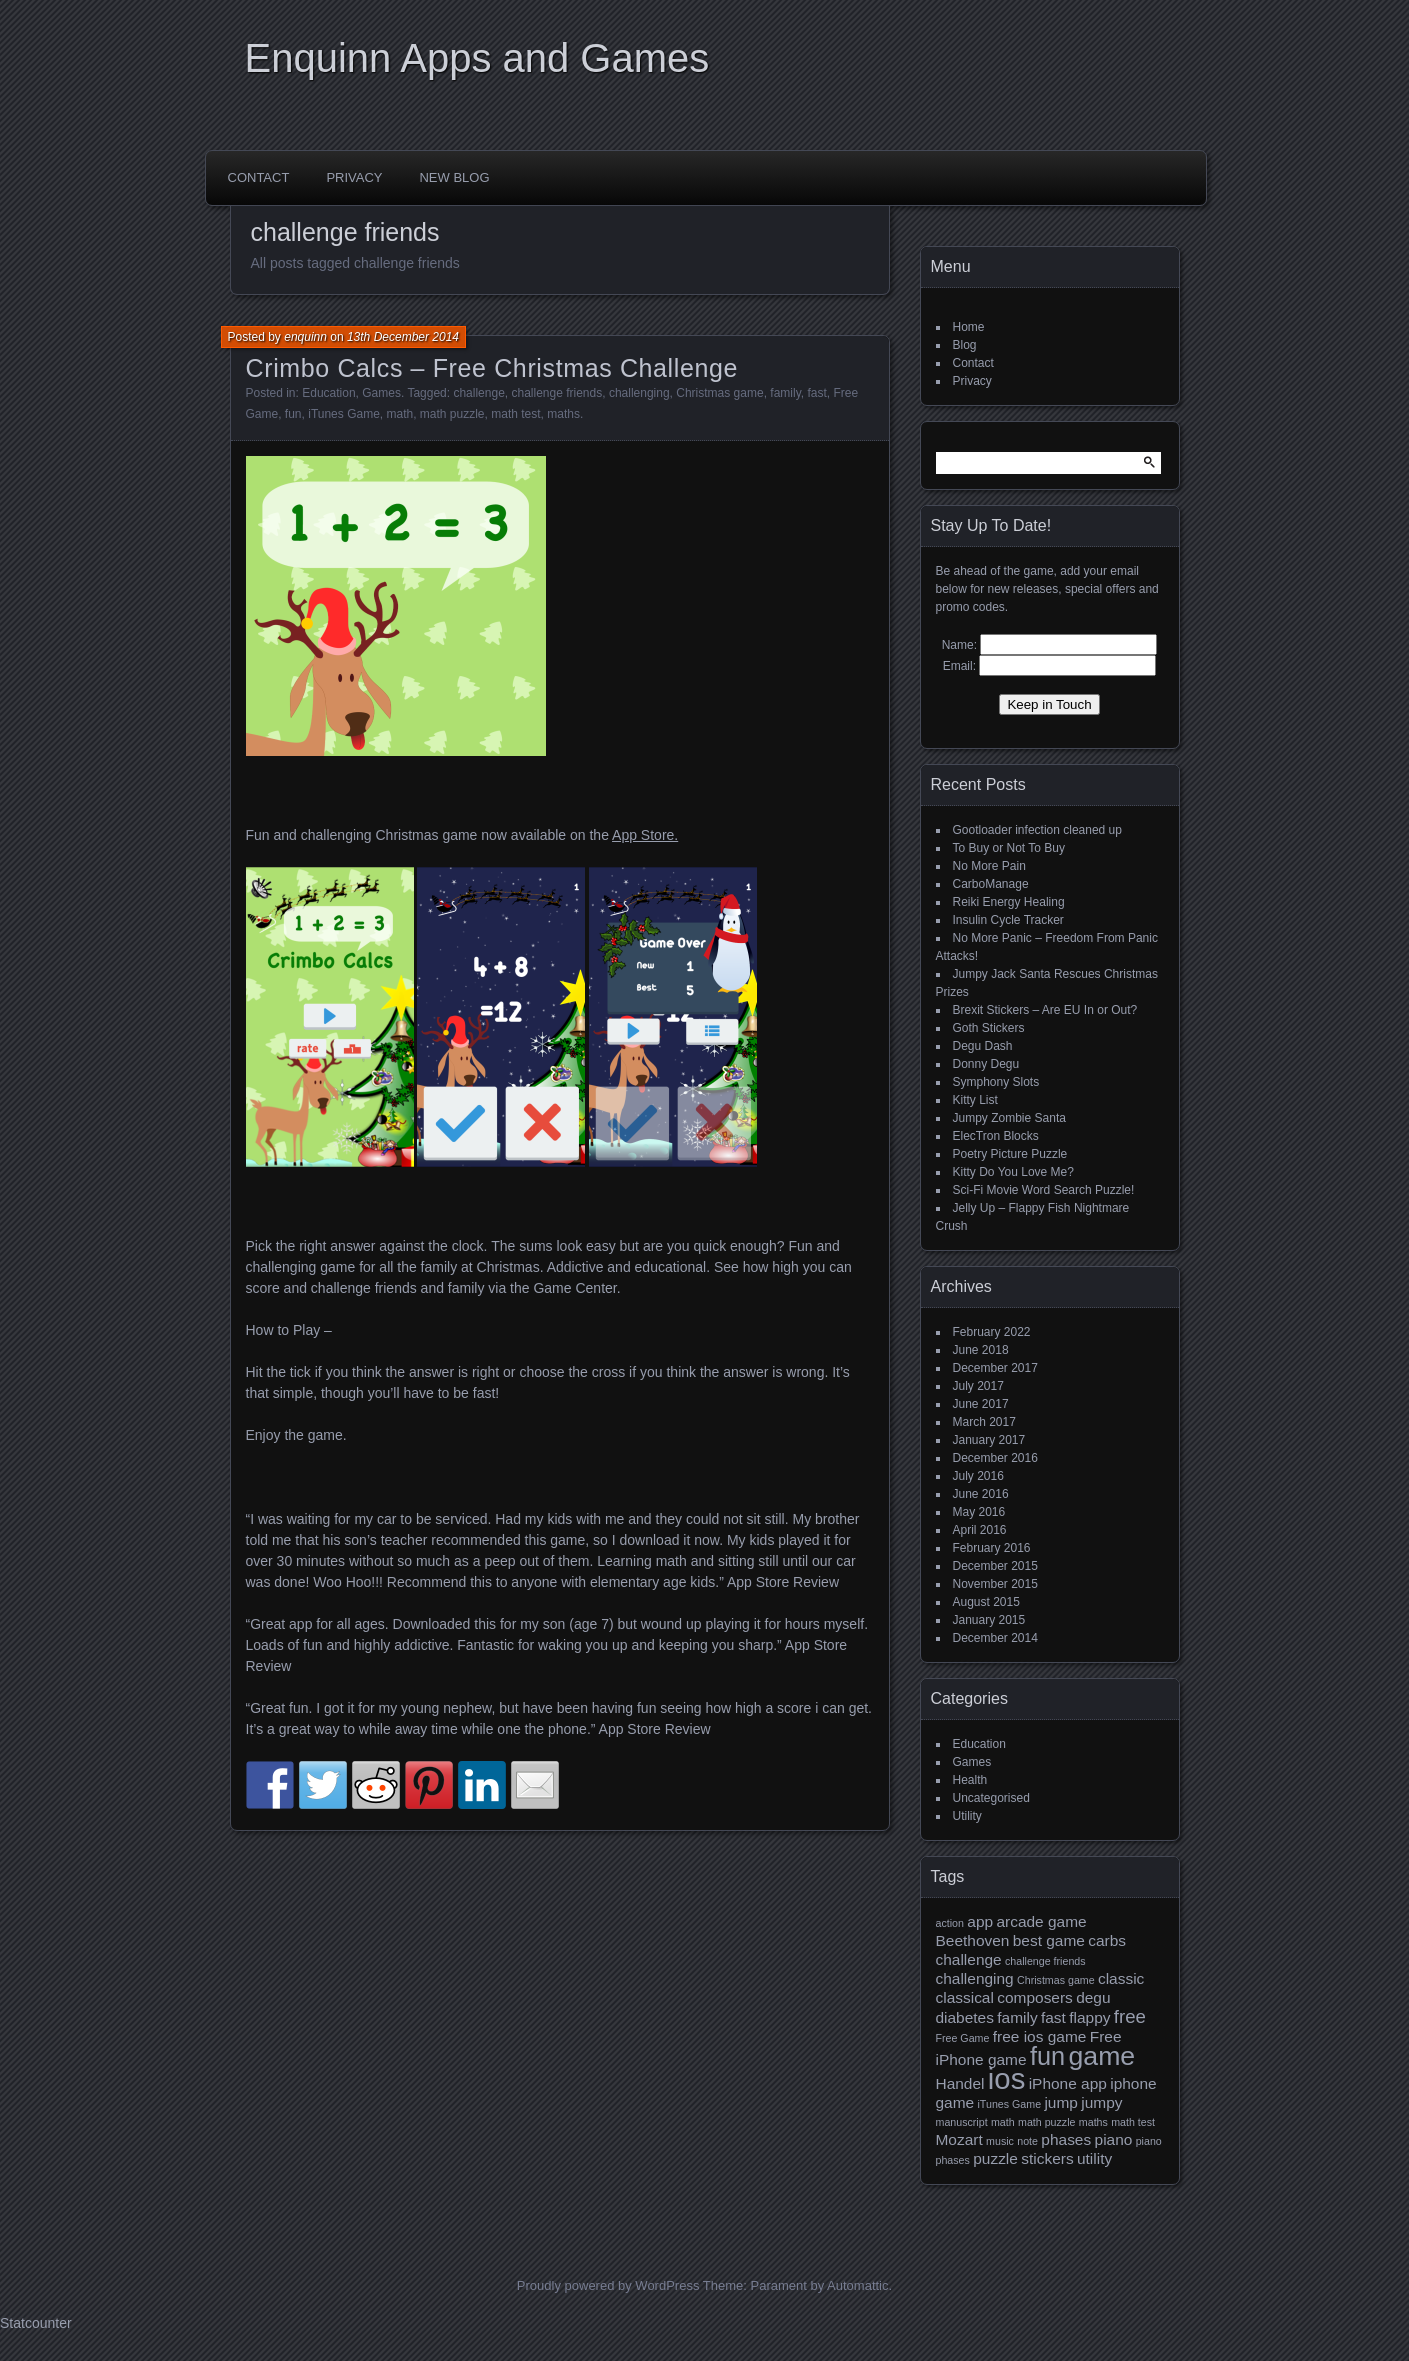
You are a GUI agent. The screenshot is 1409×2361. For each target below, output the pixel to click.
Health (970, 1780)
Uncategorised (991, 1798)
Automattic (857, 2285)
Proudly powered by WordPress (608, 2285)
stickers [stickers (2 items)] (1047, 2158)
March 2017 (984, 1422)
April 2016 (980, 1530)
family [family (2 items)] (1017, 2017)
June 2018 (981, 1350)
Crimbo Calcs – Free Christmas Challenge (492, 368)
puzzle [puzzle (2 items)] (995, 2158)
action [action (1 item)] (950, 1923)
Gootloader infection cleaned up (1037, 830)
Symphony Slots (996, 1082)
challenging (639, 393)
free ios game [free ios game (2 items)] (1040, 2036)
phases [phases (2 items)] (1066, 2139)
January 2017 (989, 1440)
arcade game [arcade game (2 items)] (1041, 1921)
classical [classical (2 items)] (965, 1997)
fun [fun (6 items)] (1047, 2056)
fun (293, 414)
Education (328, 393)
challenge (478, 393)
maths (563, 414)
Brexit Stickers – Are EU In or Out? (1045, 1010)
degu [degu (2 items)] (1093, 1997)
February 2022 (992, 1332)
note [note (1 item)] (1027, 2141)
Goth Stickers (989, 1028)
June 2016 (981, 1494)
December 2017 (995, 1368)
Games (381, 393)
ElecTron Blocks (996, 1136)
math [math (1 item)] (1003, 2122)
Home (969, 327)
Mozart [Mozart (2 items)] (959, 2139)
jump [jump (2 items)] (1061, 2102)
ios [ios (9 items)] (1007, 2078)
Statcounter (36, 2323)
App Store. (645, 835)
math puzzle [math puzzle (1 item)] (1046, 2122)
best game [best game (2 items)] (1049, 1940)
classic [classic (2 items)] (1121, 1978)
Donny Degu (986, 1064)
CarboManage (991, 884)
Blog (965, 345)
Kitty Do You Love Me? (1013, 1172)
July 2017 (978, 1386)
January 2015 (989, 1620)
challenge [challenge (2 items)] (969, 1959)
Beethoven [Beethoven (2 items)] (973, 1940)
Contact (259, 177)
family (785, 393)
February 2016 (992, 1548)
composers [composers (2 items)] (1035, 1997)
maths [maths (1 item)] (1093, 2122)
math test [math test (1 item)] (1133, 2122)
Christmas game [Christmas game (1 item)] (1056, 1980)
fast (816, 393)
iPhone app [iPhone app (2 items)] (1068, 2083)
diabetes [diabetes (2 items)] (965, 2017)
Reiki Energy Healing (1009, 902)
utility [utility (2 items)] (1094, 2158)
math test (515, 414)
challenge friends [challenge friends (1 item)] (1045, 1961)
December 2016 (995, 1458)
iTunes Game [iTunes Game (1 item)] (1010, 2104)
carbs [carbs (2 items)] (1107, 1940)
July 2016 (978, 1476)
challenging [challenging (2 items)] (975, 1978)
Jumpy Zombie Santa (1009, 1118)
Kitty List (975, 1100)
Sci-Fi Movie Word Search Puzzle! (1044, 1190)
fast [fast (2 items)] (1053, 2017)
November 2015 (995, 1584)
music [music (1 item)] (1000, 2141)
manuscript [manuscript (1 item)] (962, 2122)
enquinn (305, 337)
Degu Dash (983, 1046)
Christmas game (719, 393)
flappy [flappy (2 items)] (1089, 2017)
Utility (967, 1816)
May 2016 (979, 1512)
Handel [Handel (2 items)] (960, 2083)
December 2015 (995, 1566)
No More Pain (989, 866)
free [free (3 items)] (1130, 2016)
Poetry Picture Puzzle (1010, 1154)
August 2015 (986, 1602)
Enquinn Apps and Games (477, 58)
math (399, 414)
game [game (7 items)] (1101, 2056)
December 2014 (995, 1638)
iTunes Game (344, 414)
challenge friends (556, 393)
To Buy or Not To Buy (1009, 848)
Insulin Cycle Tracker (1008, 920)
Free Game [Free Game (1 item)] (963, 2038)
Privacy (354, 177)
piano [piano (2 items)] (1114, 2139)
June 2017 (981, 1404)
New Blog (454, 177)
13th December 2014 (403, 337)
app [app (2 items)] (980, 1921)
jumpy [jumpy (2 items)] (1101, 2102)
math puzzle (452, 414)
